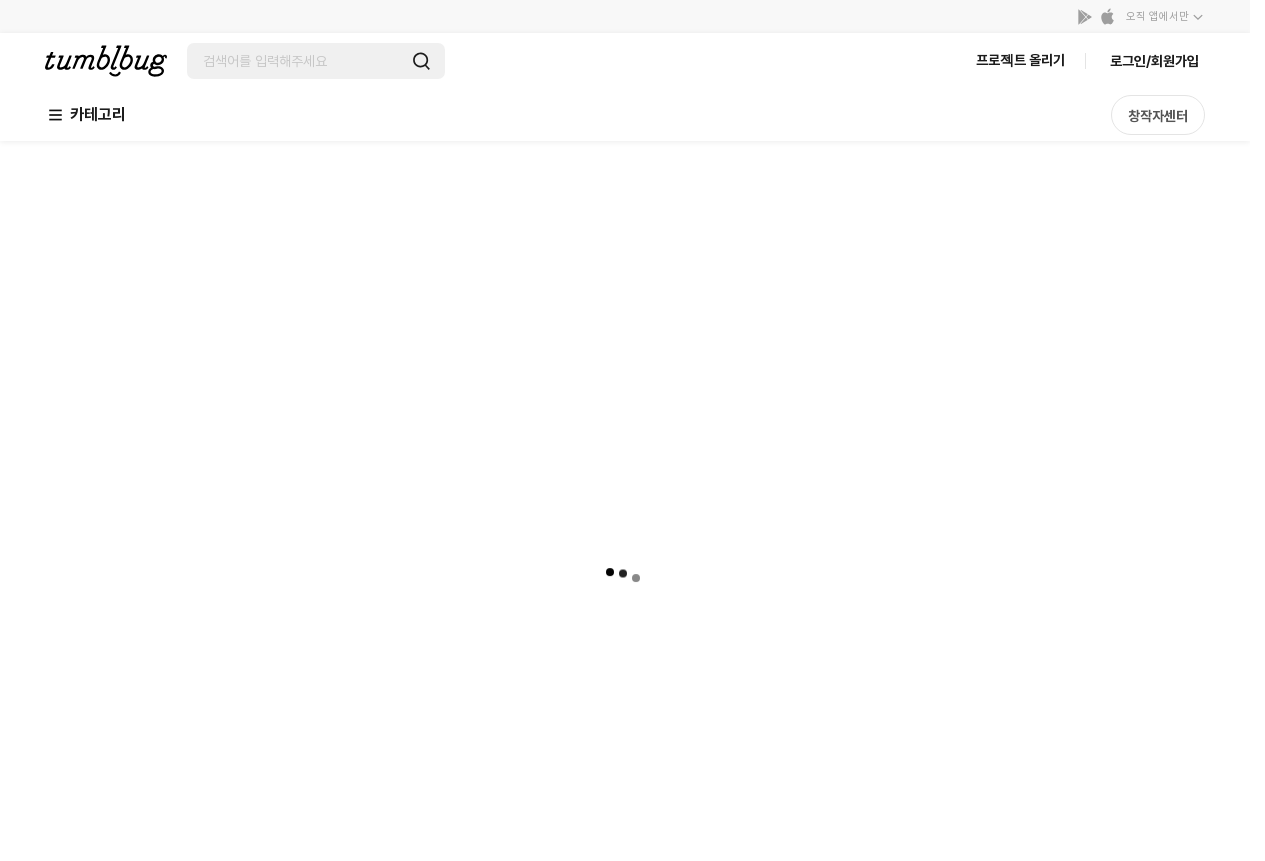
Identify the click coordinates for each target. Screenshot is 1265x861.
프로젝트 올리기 (1020, 60)
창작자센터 (1158, 116)
